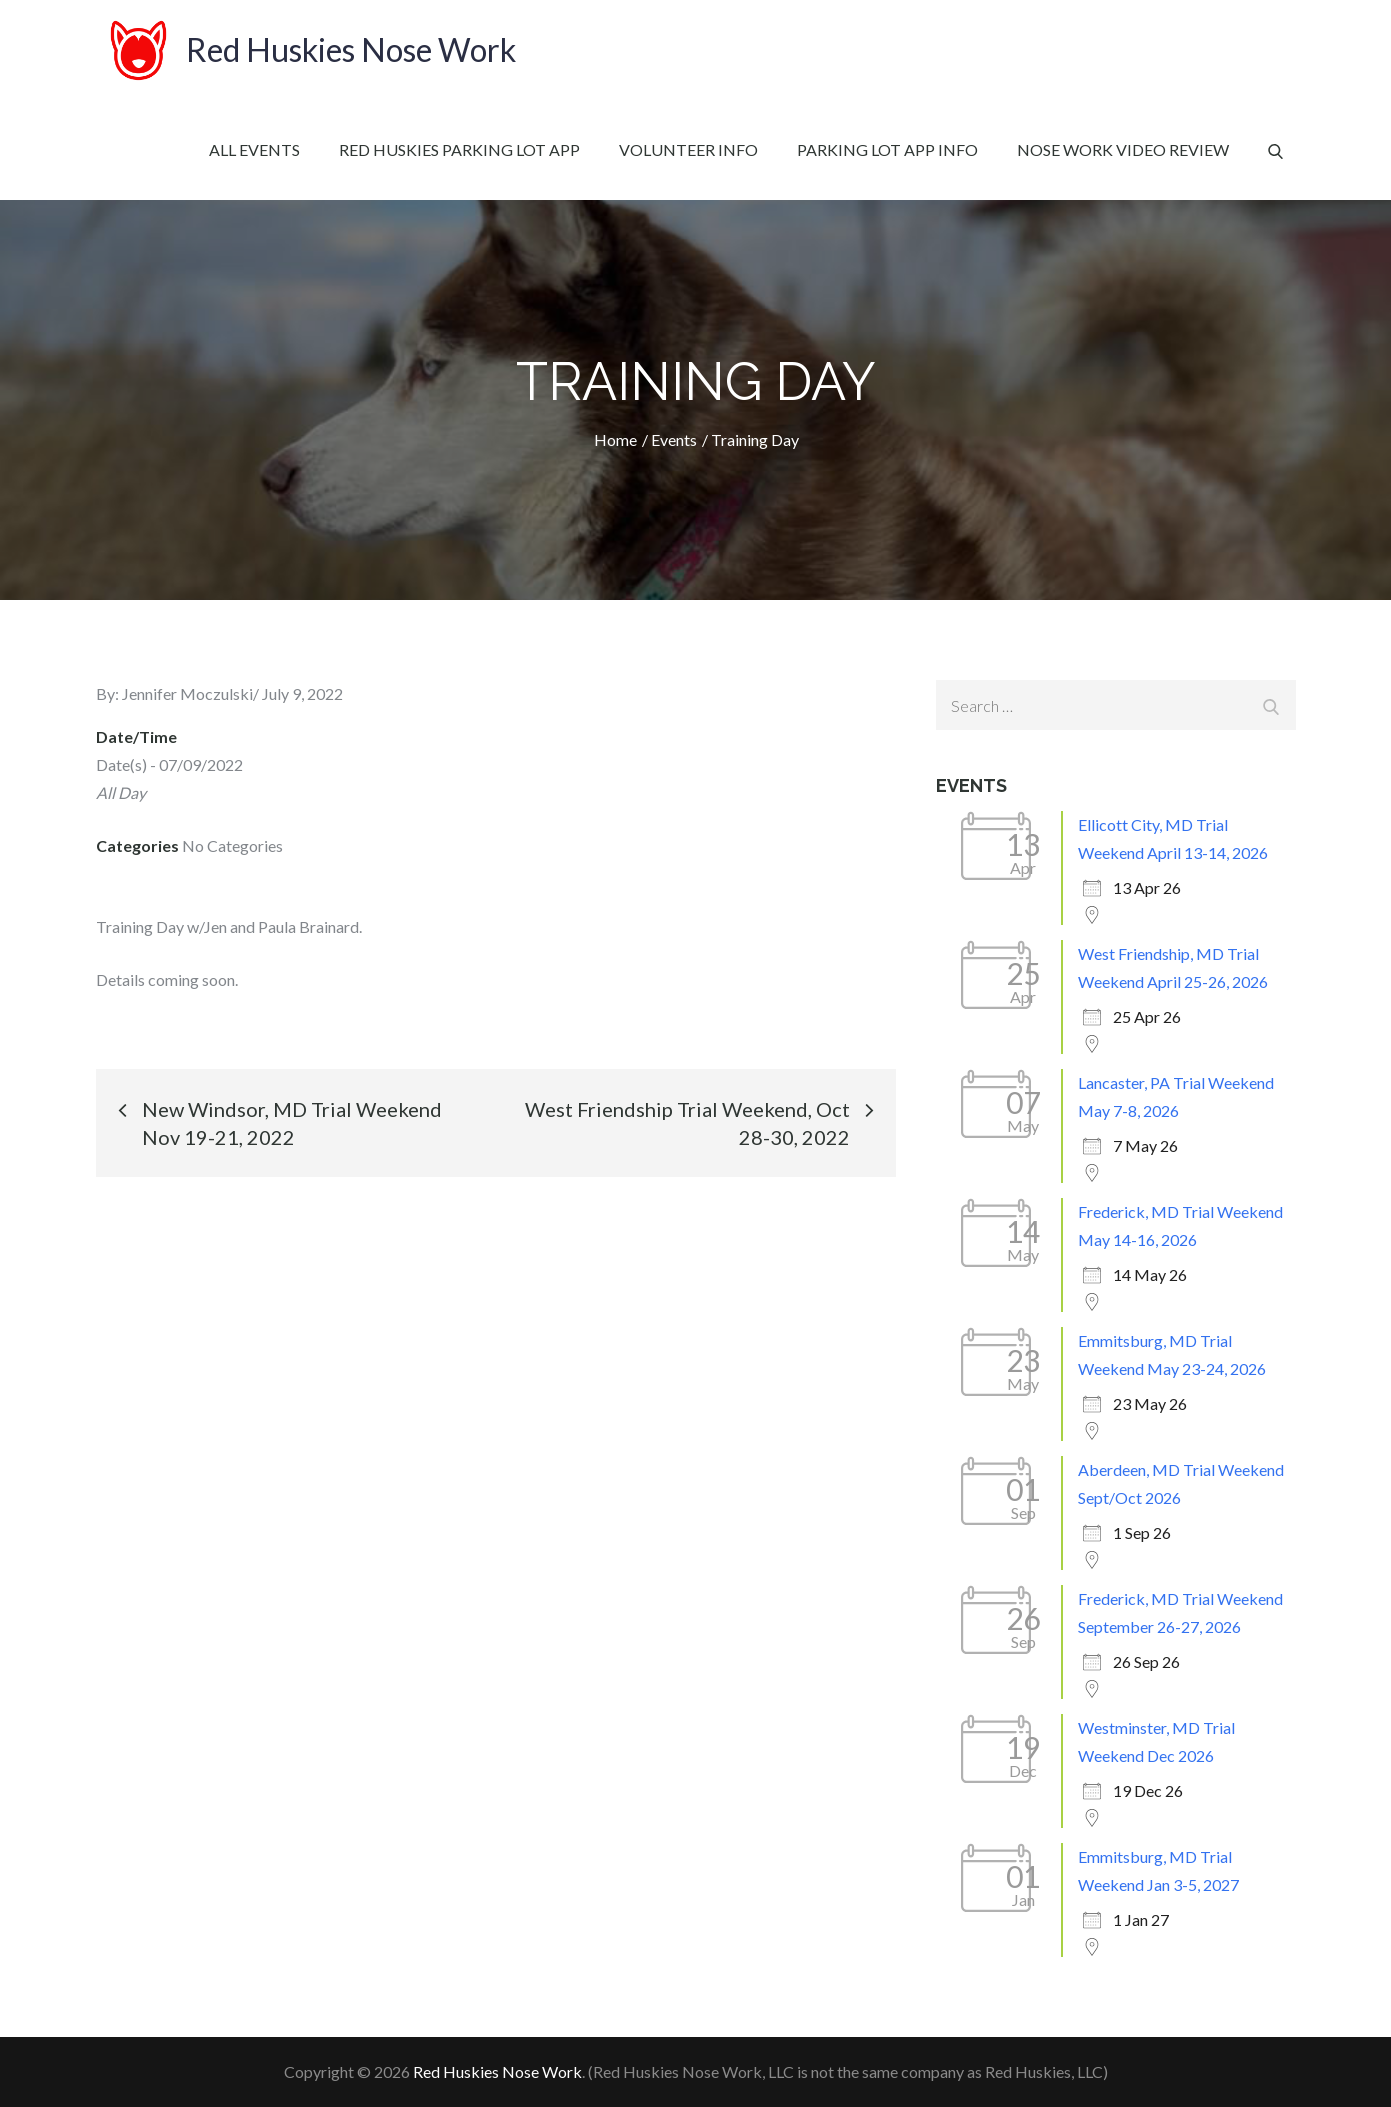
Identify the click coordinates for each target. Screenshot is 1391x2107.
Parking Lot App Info (887, 149)
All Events (254, 149)
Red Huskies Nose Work (351, 49)
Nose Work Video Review (1123, 149)
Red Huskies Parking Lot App (459, 149)
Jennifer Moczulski (187, 693)
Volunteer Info (688, 149)
